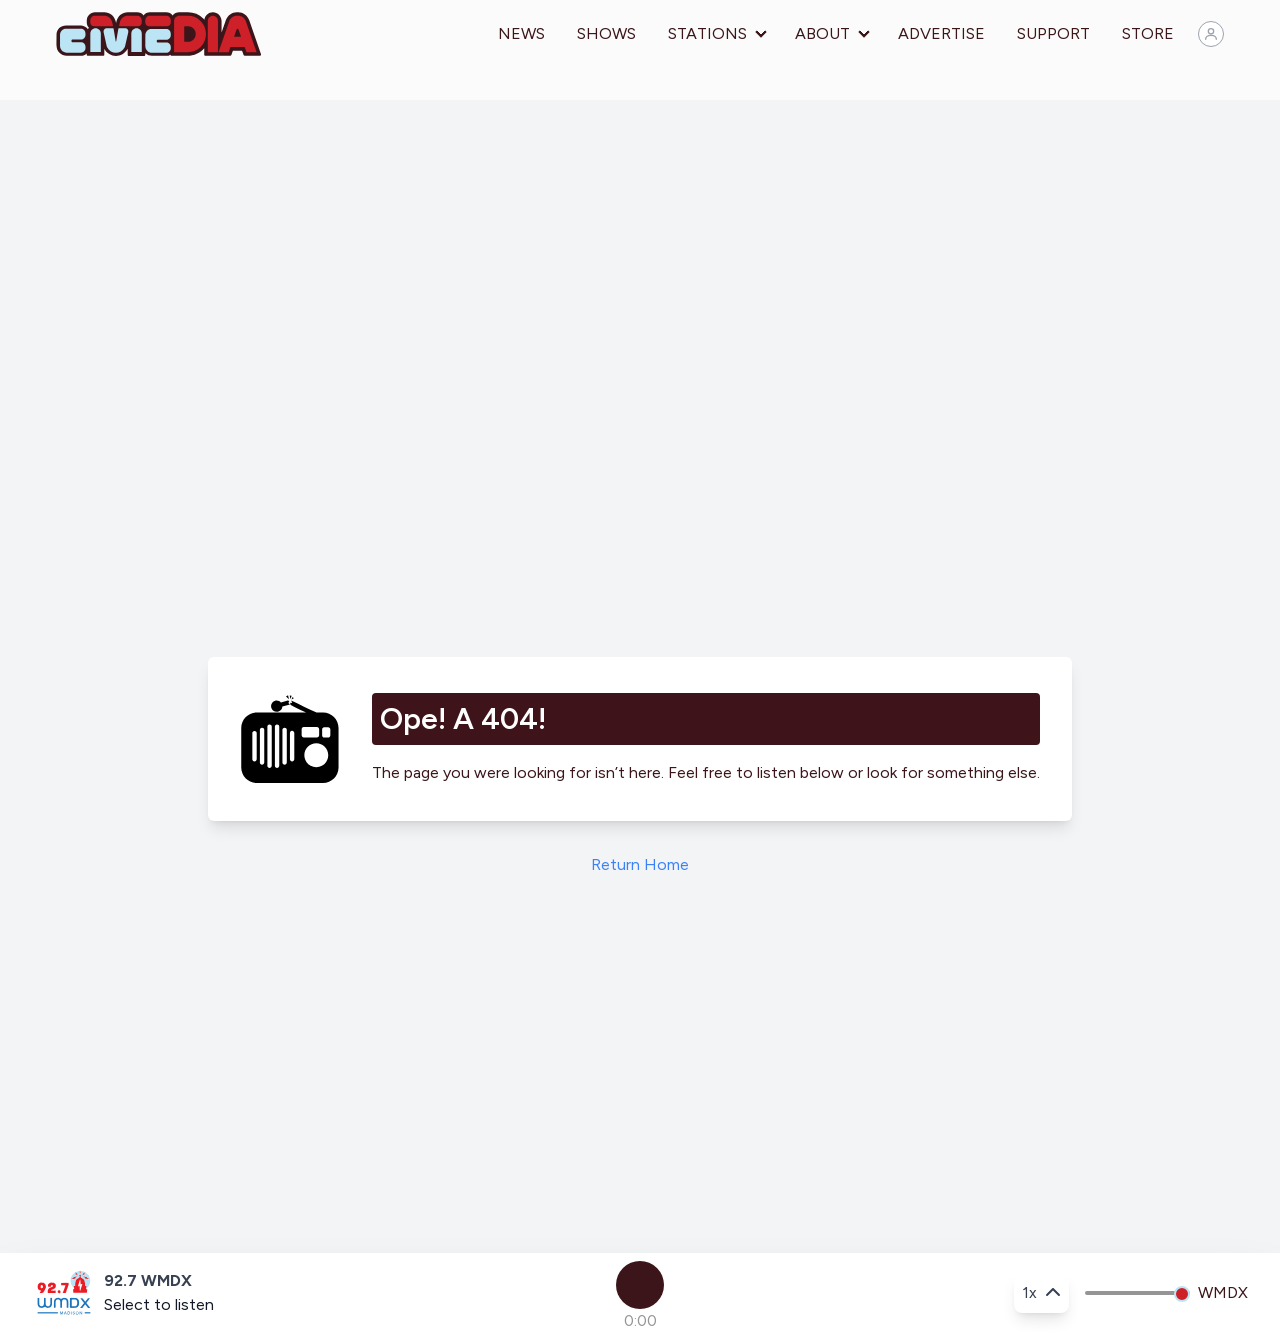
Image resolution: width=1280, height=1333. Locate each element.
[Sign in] (1211, 34)
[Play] (640, 1285)
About (822, 33)
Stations (707, 33)
